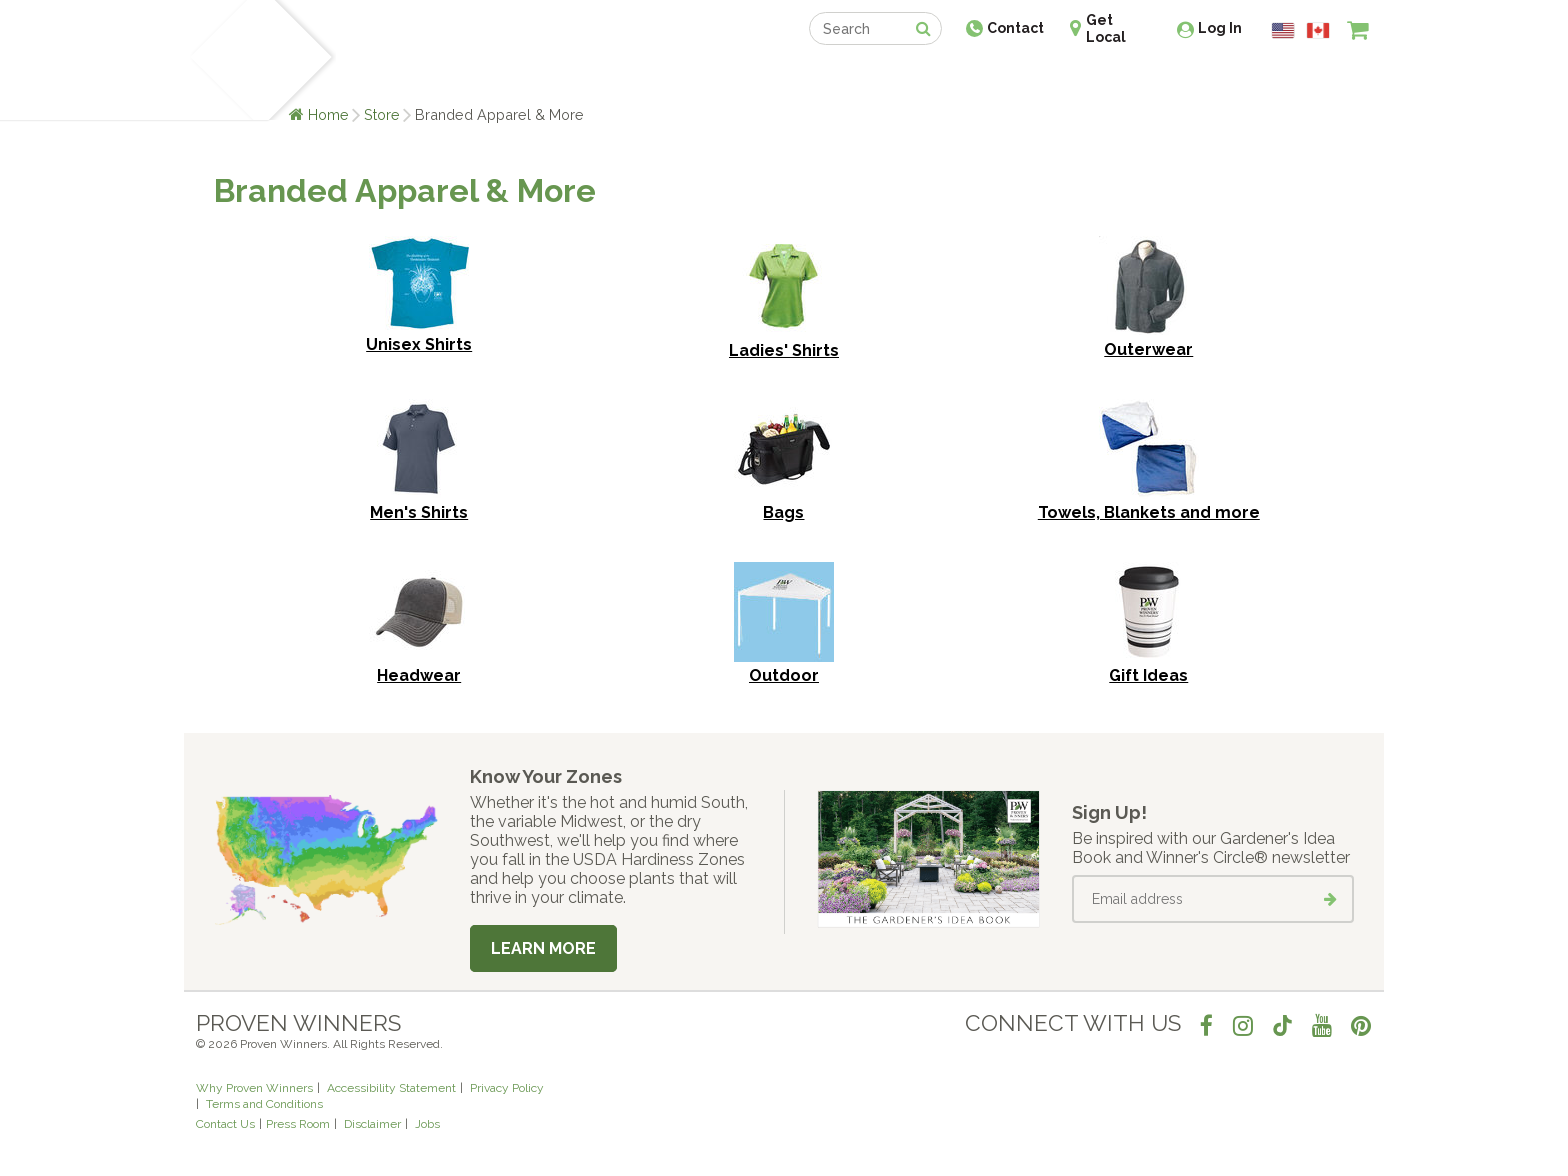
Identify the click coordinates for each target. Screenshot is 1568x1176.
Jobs (427, 1124)
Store (382, 114)
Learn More (543, 948)
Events (836, 77)
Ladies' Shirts (784, 350)
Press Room (298, 1124)
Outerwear (1148, 349)
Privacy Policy (507, 1088)
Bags (783, 512)
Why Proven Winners (254, 1088)
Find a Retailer (675, 77)
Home (328, 114)
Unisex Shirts (419, 344)
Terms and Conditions (264, 1104)
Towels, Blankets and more (1149, 512)
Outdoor (784, 675)
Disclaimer (372, 1124)
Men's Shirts (419, 512)
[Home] (219, 60)
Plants (370, 77)
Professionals (934, 77)
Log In (1220, 28)
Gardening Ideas (540, 77)
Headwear (419, 675)
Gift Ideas (1148, 675)
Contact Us (225, 1124)
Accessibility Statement (391, 1088)
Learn (436, 77)
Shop (769, 77)
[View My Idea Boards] (1321, 80)
